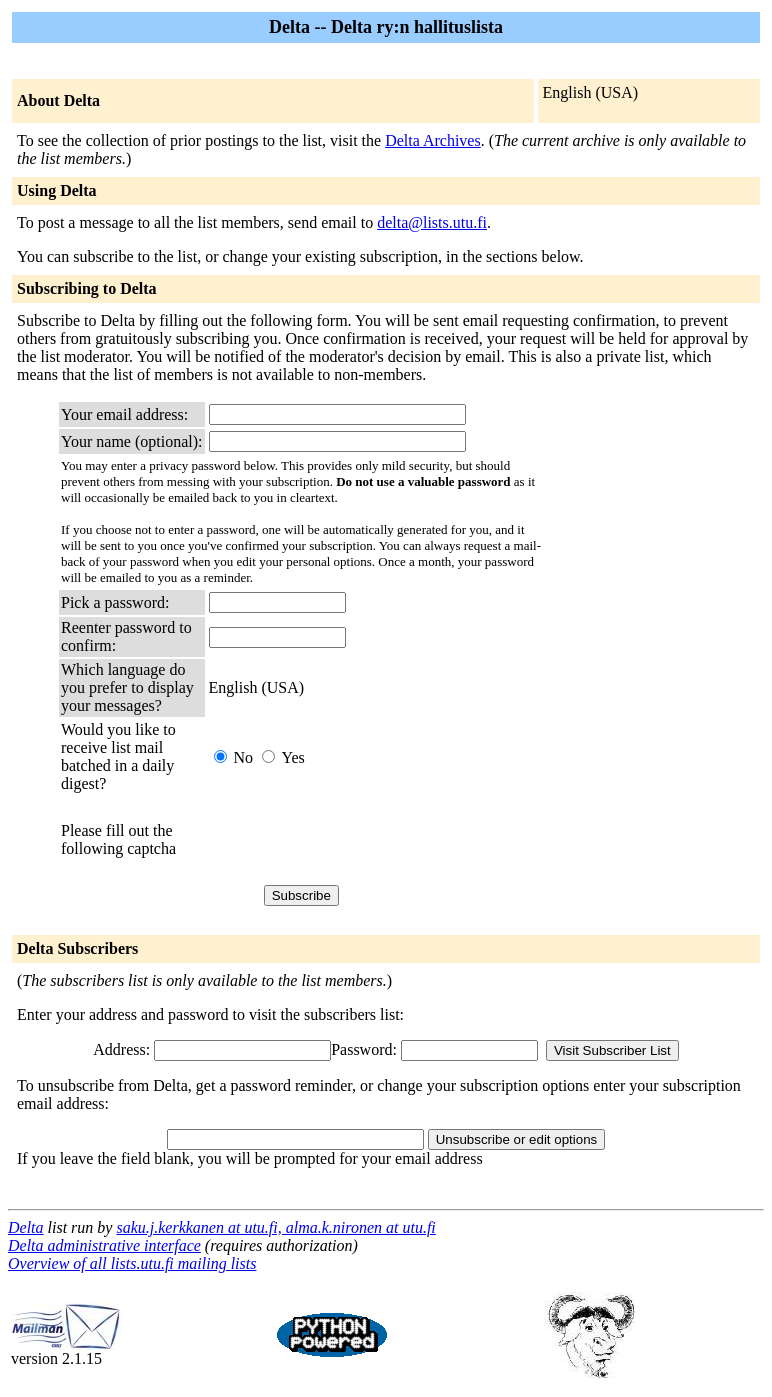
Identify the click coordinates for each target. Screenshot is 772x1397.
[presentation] (361, 840)
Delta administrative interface (104, 1245)
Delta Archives (433, 140)
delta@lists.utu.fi (432, 222)
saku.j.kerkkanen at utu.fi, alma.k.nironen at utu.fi (275, 1227)
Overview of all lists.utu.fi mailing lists (132, 1263)
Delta (26, 1227)
